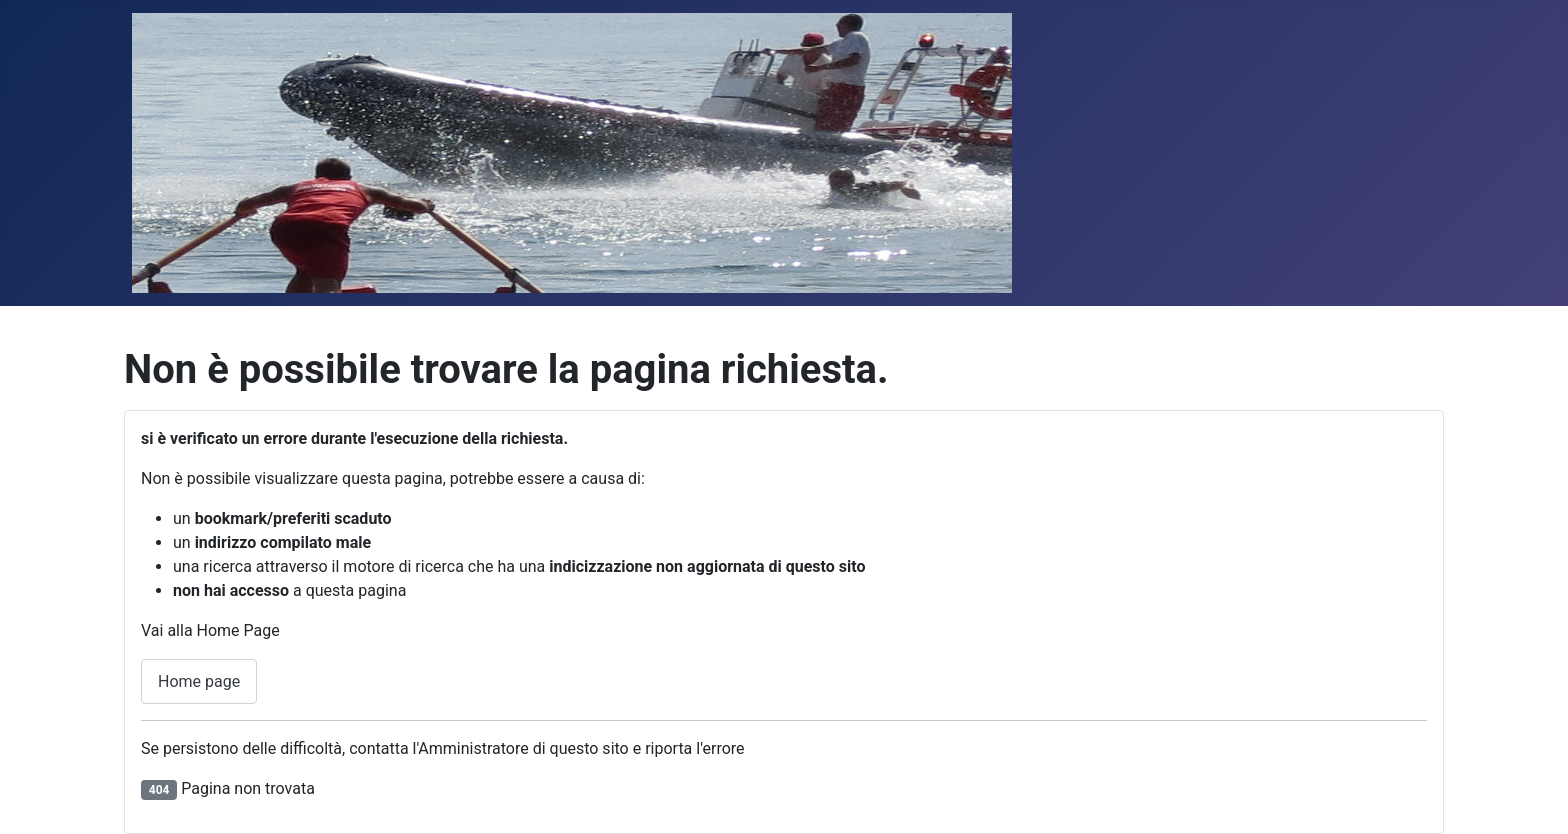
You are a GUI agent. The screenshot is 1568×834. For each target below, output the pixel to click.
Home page (199, 681)
